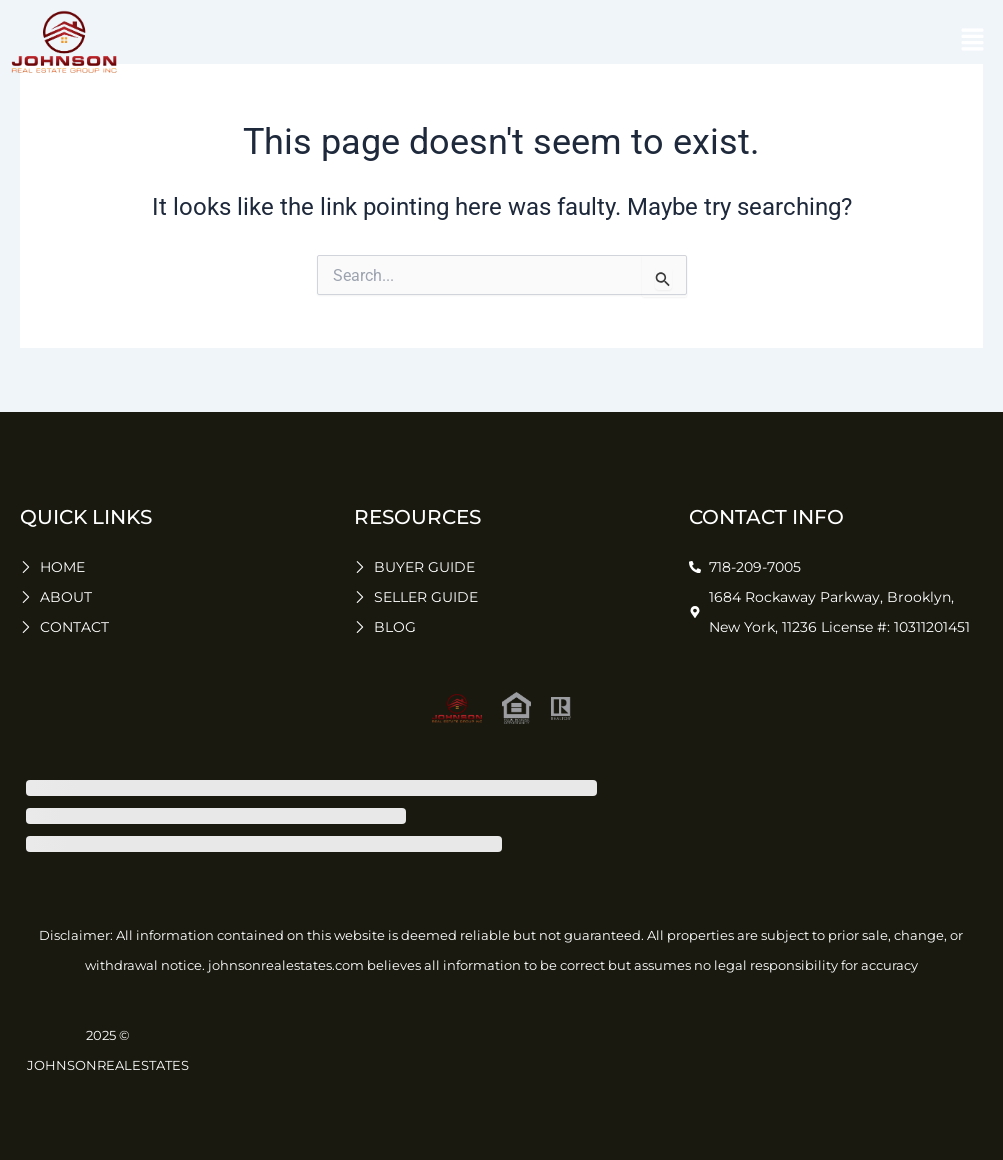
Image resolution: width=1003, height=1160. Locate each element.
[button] (973, 42)
